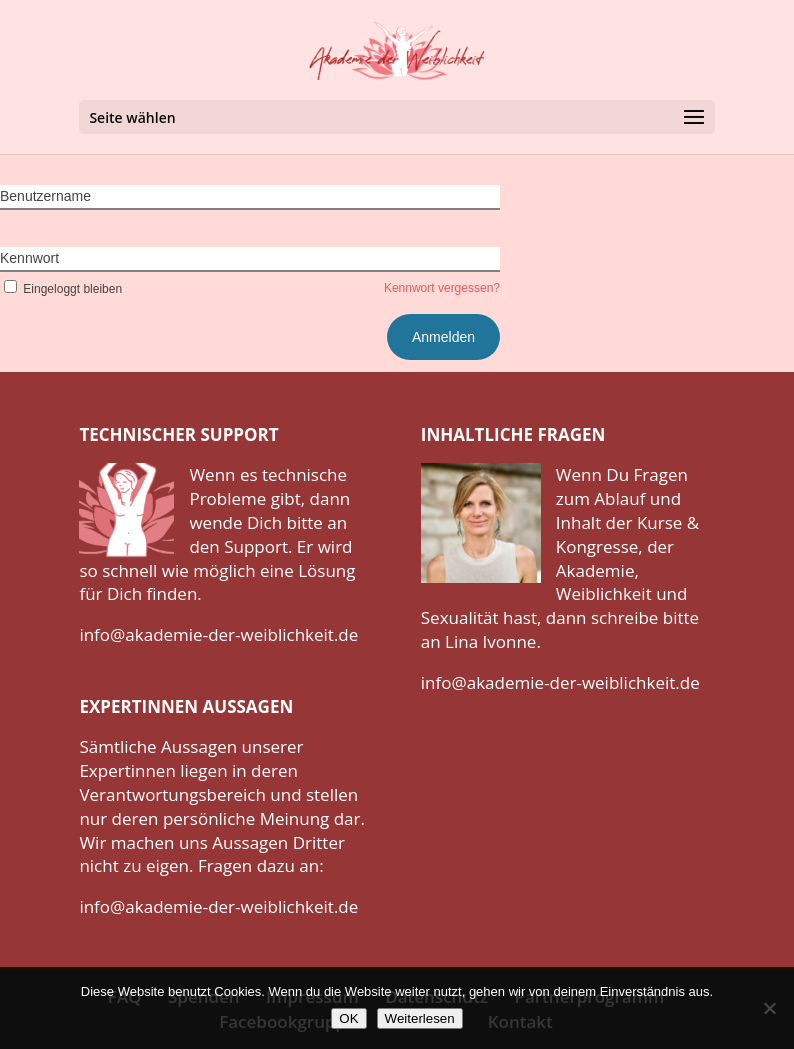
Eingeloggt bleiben (61, 289)
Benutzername (45, 196)
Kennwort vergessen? (442, 288)
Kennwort (29, 258)
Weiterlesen (420, 1018)
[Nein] (769, 1008)
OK (348, 1018)
